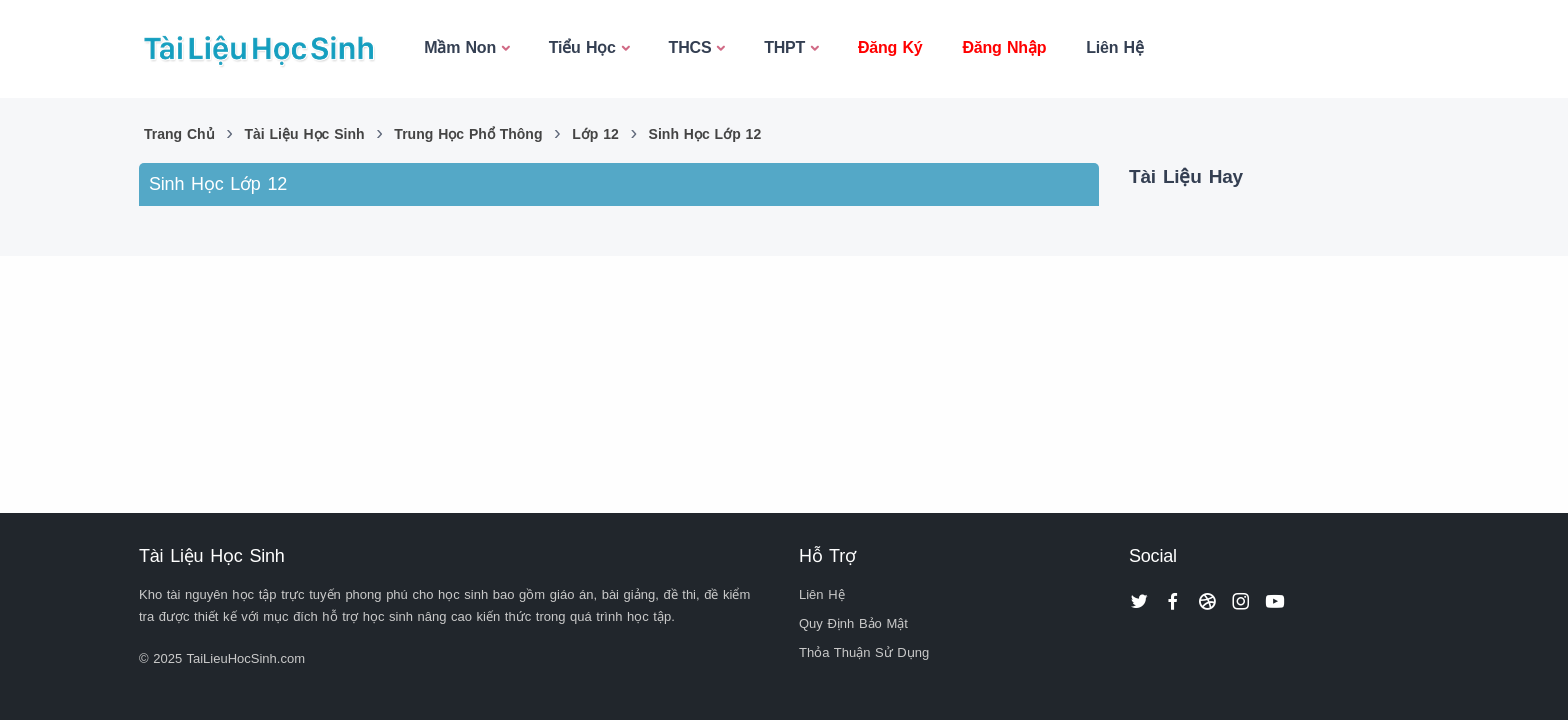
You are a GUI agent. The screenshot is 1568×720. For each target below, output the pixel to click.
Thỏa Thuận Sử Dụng (864, 652)
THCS (690, 47)
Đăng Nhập (1004, 47)
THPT (784, 47)
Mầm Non (460, 47)
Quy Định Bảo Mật (853, 623)
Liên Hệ (1115, 47)
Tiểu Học (582, 47)
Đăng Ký (890, 47)
